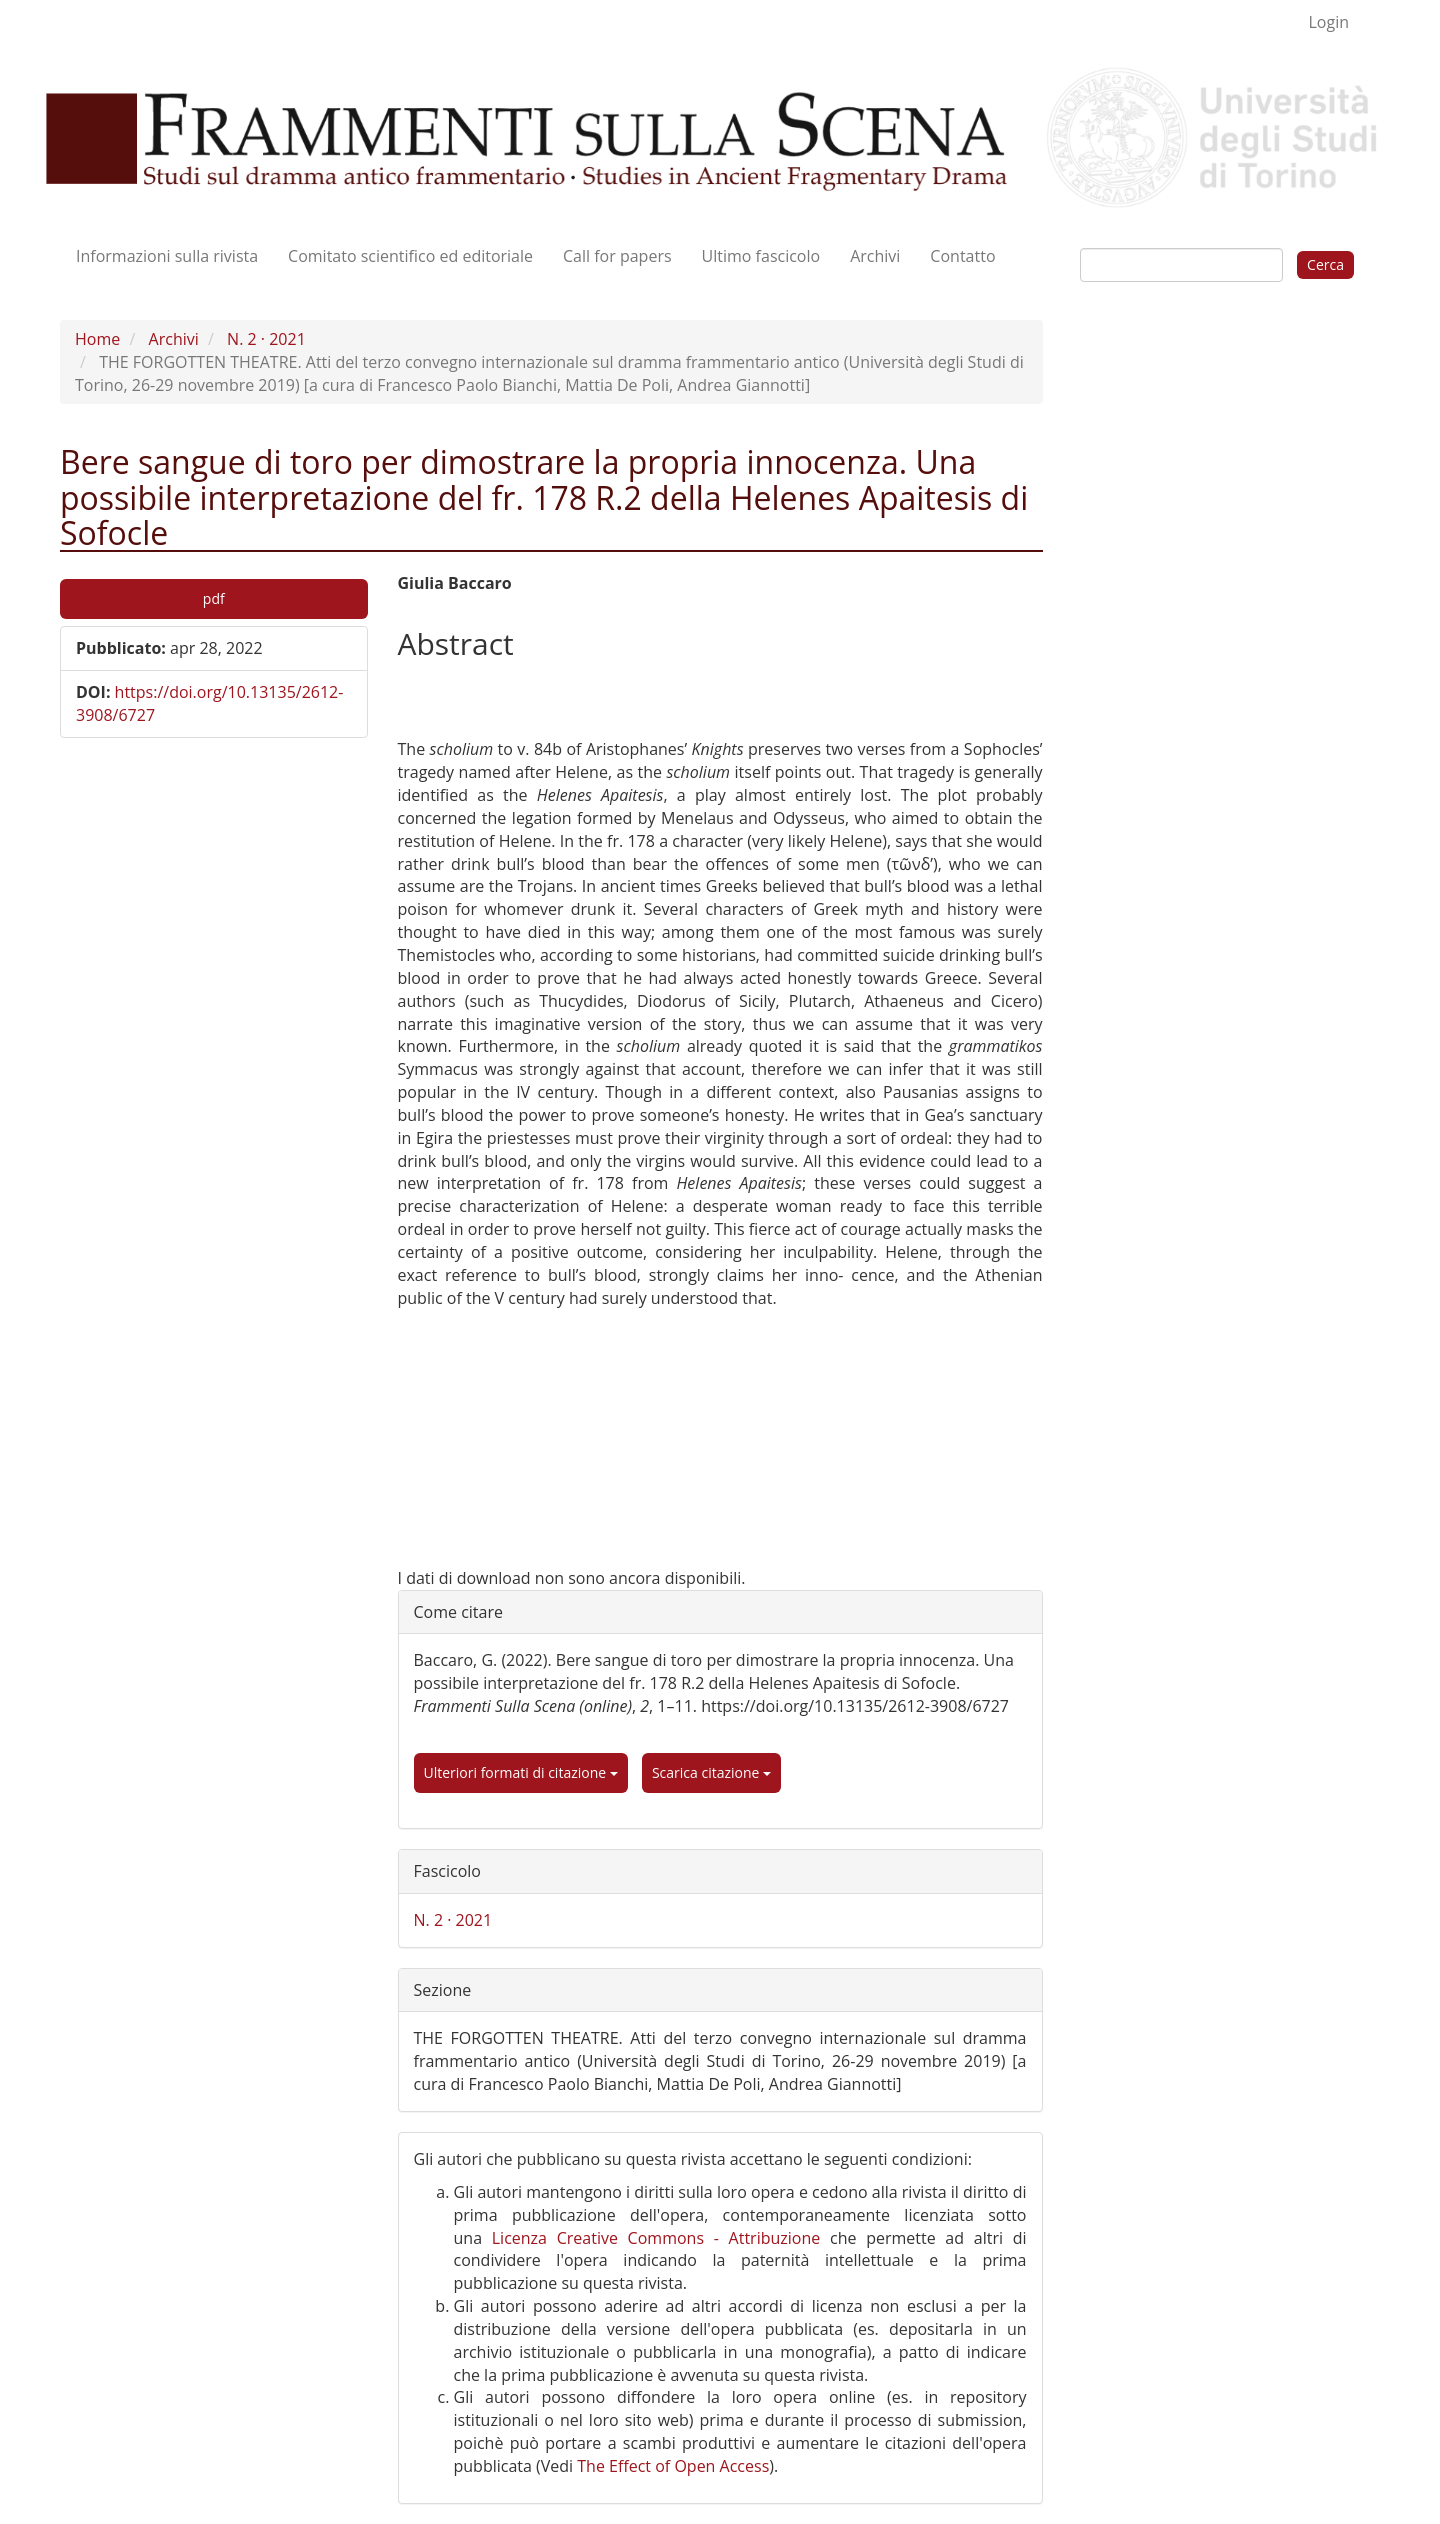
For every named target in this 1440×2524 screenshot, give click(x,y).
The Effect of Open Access (673, 2466)
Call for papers (617, 256)
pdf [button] (214, 598)
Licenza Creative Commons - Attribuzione (656, 2238)
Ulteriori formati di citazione (521, 1772)
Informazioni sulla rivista (167, 256)
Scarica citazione (711, 1772)
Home (97, 339)
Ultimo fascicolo (761, 256)
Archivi (875, 256)
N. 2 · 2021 (266, 339)
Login (1328, 22)
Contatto (962, 256)
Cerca (1325, 264)
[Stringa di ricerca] (1181, 265)
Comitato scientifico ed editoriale (410, 256)
